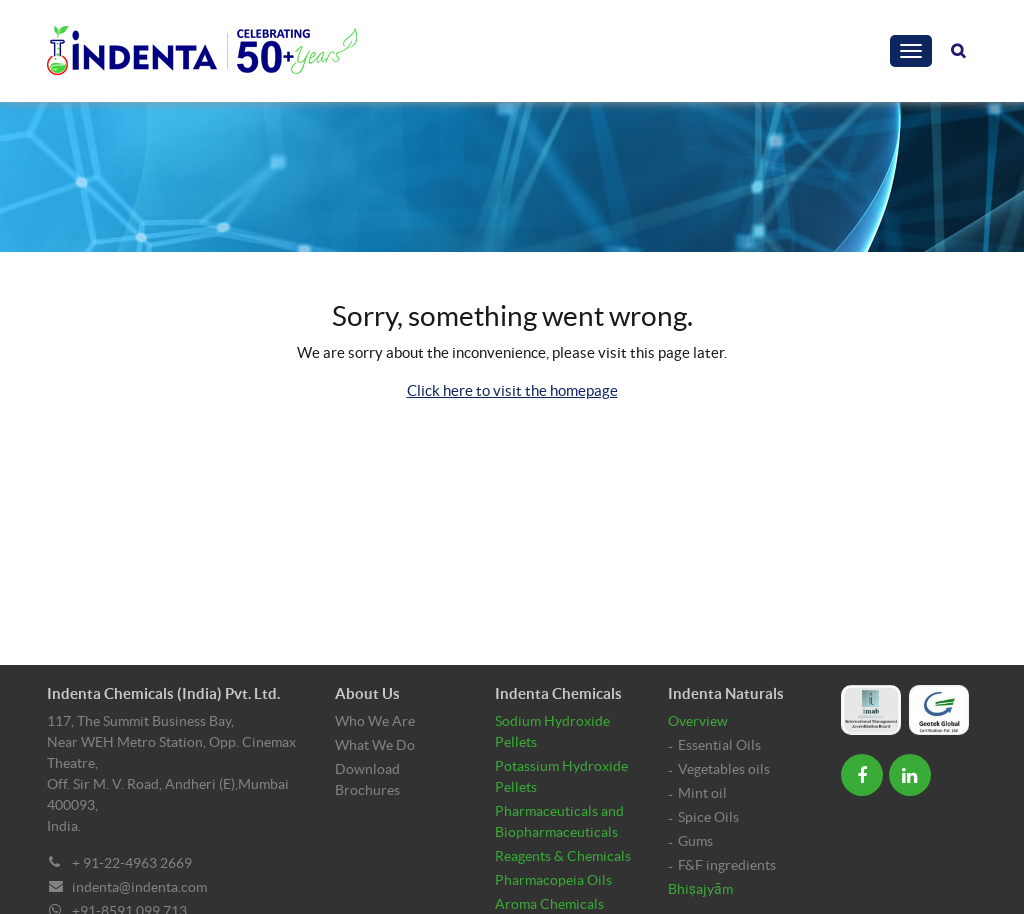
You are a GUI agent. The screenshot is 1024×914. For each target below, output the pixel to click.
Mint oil (702, 793)
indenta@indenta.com (139, 887)
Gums (695, 841)
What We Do (375, 745)
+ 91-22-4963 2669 (132, 863)
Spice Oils (708, 817)
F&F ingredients (727, 865)
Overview (698, 721)
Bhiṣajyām (700, 889)
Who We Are (375, 721)
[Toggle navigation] (911, 51)
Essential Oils (719, 745)
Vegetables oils (724, 769)
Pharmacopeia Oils (553, 880)
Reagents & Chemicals (563, 856)
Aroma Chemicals (549, 904)
